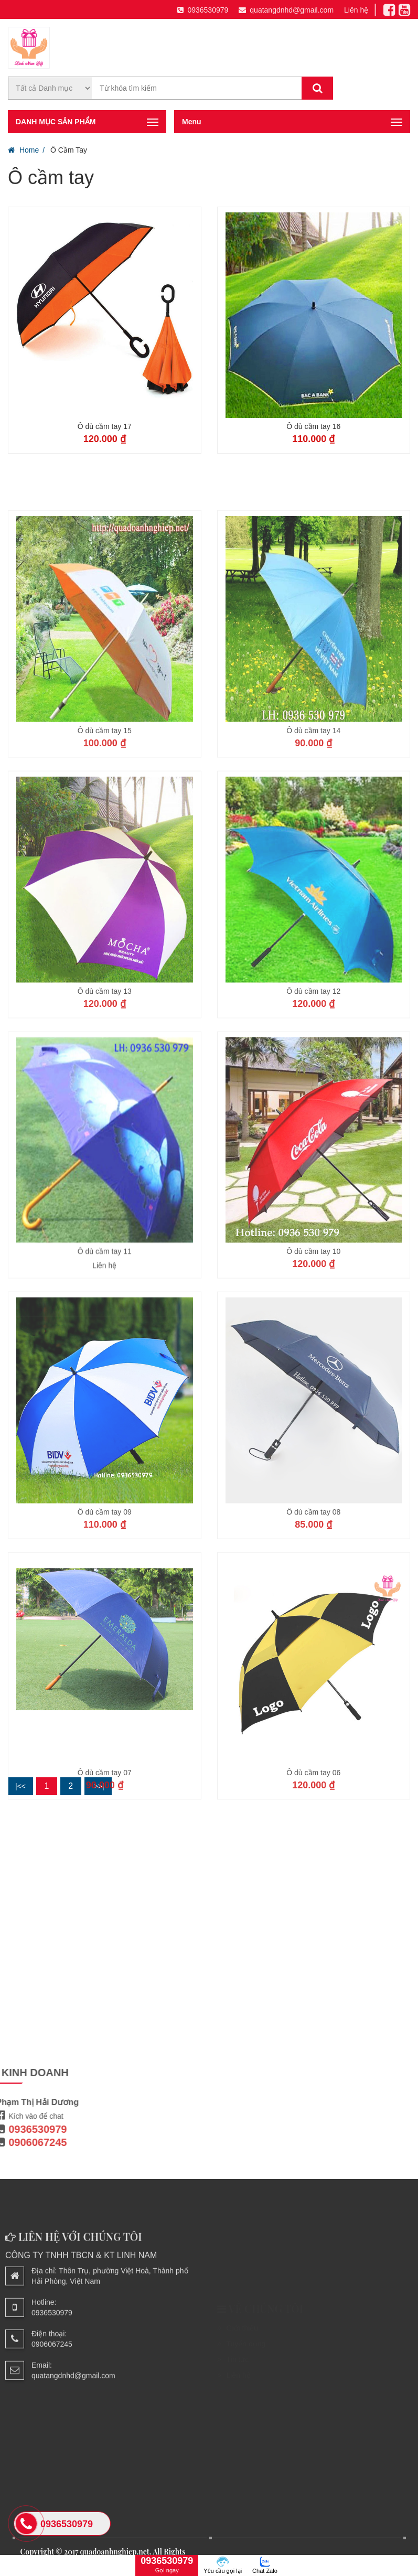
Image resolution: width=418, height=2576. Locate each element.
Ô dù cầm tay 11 (105, 1343)
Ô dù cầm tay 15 (105, 822)
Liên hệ (356, 10)
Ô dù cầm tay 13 (105, 1083)
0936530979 (202, 10)
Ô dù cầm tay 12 (313, 1083)
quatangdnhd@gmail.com (286, 10)
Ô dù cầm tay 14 (313, 822)
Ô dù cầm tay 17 (105, 426)
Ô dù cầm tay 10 (313, 1343)
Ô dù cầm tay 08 (313, 1604)
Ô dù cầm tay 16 (313, 426)
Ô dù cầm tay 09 (105, 1604)
